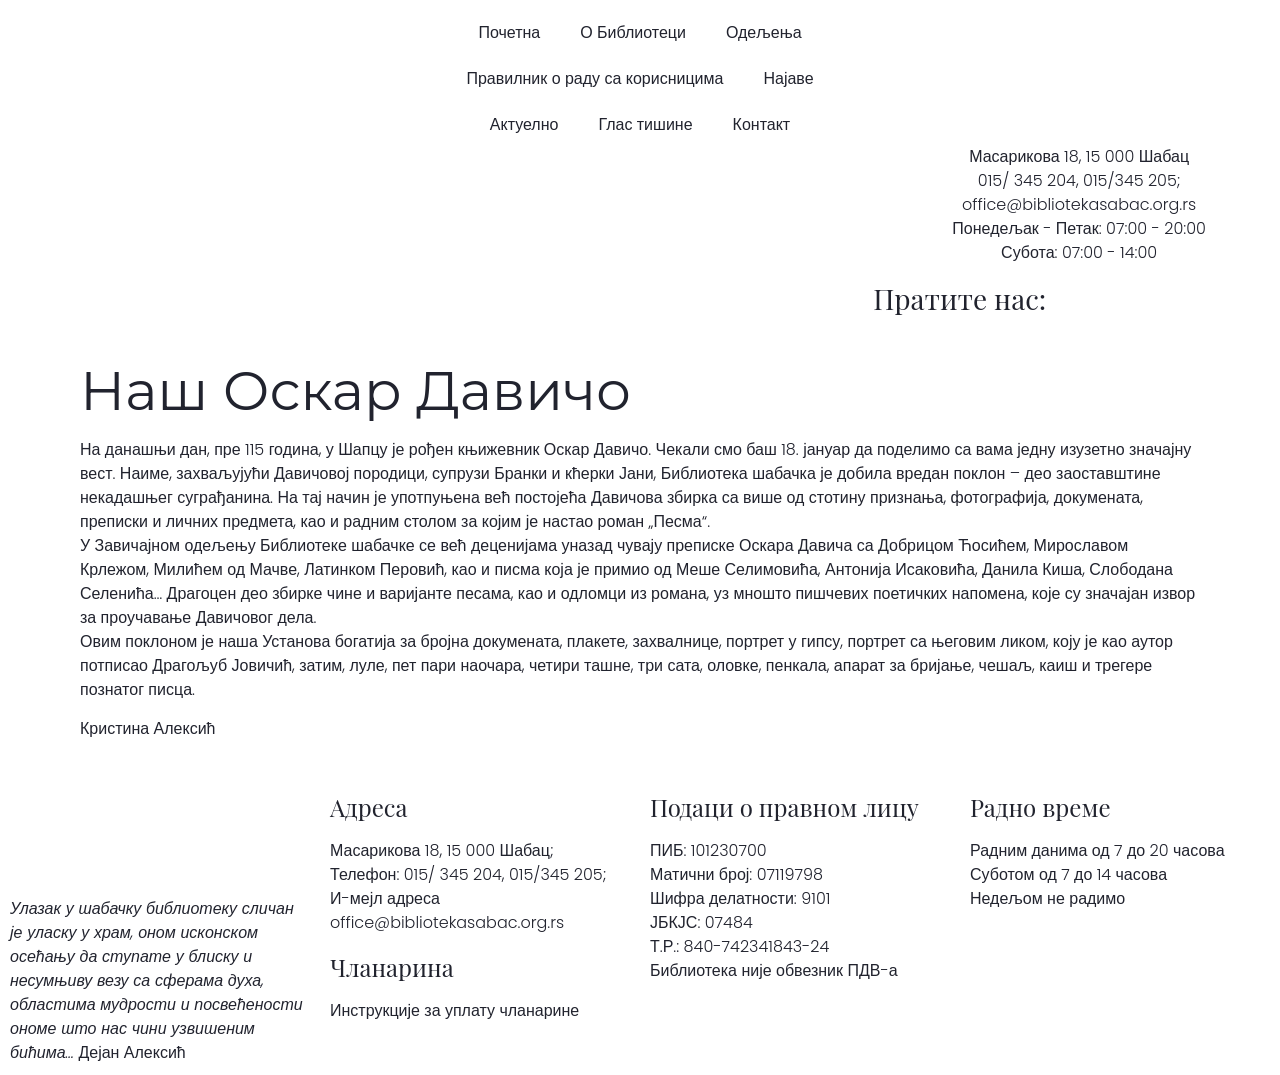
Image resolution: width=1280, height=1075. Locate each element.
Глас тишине (645, 124)
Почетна (509, 32)
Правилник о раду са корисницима (594, 78)
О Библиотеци (633, 32)
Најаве (788, 78)
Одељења (764, 32)
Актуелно (524, 124)
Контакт (762, 124)
